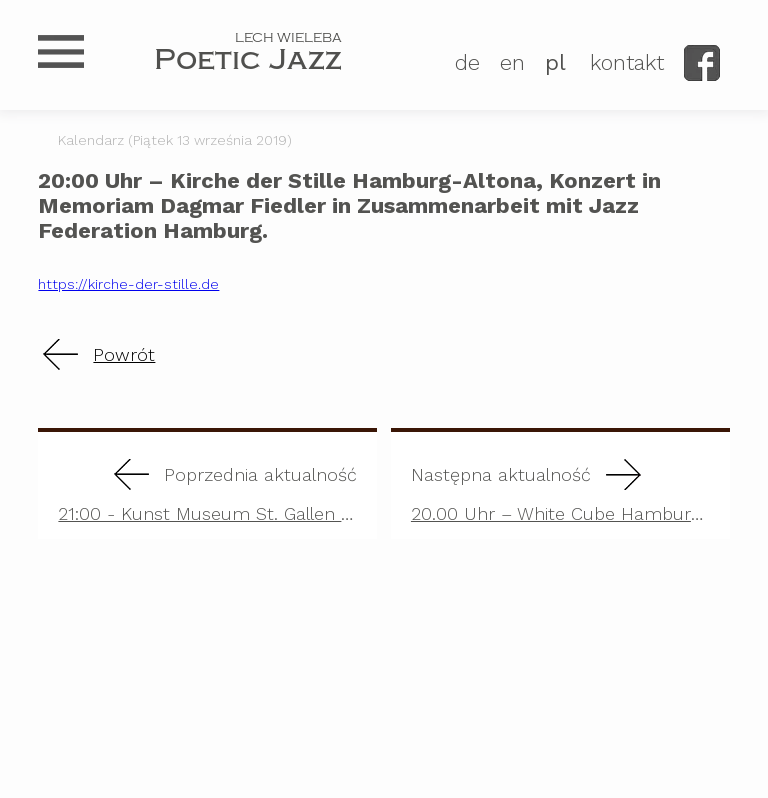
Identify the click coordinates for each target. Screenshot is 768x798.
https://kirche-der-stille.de (128, 284)
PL (555, 62)
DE (467, 62)
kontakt (627, 62)
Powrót (124, 354)
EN (512, 62)
